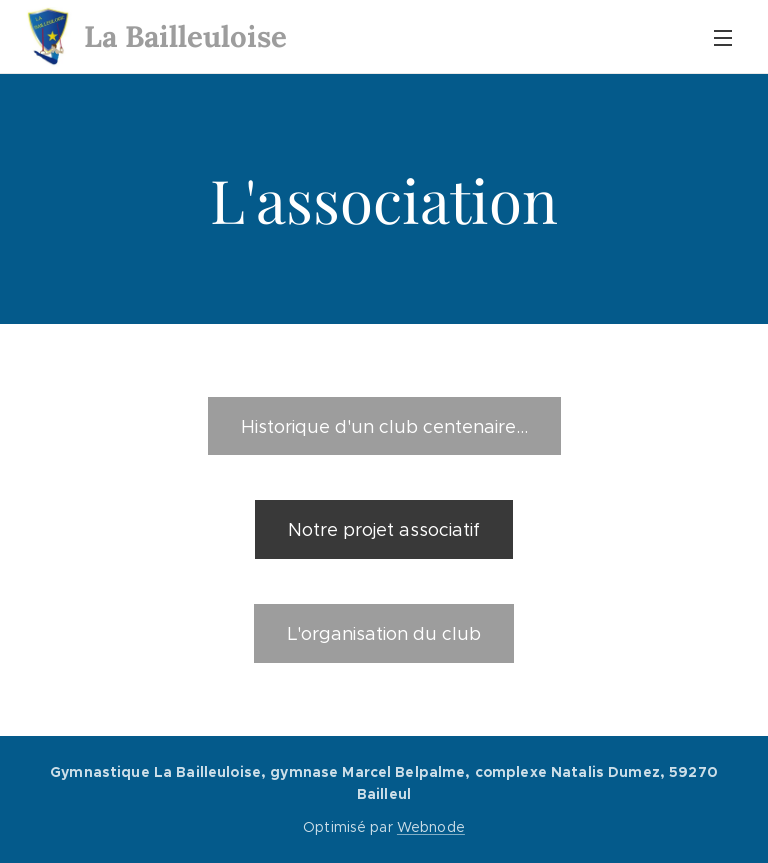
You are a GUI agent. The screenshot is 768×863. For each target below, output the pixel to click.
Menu (723, 38)
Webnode (431, 827)
